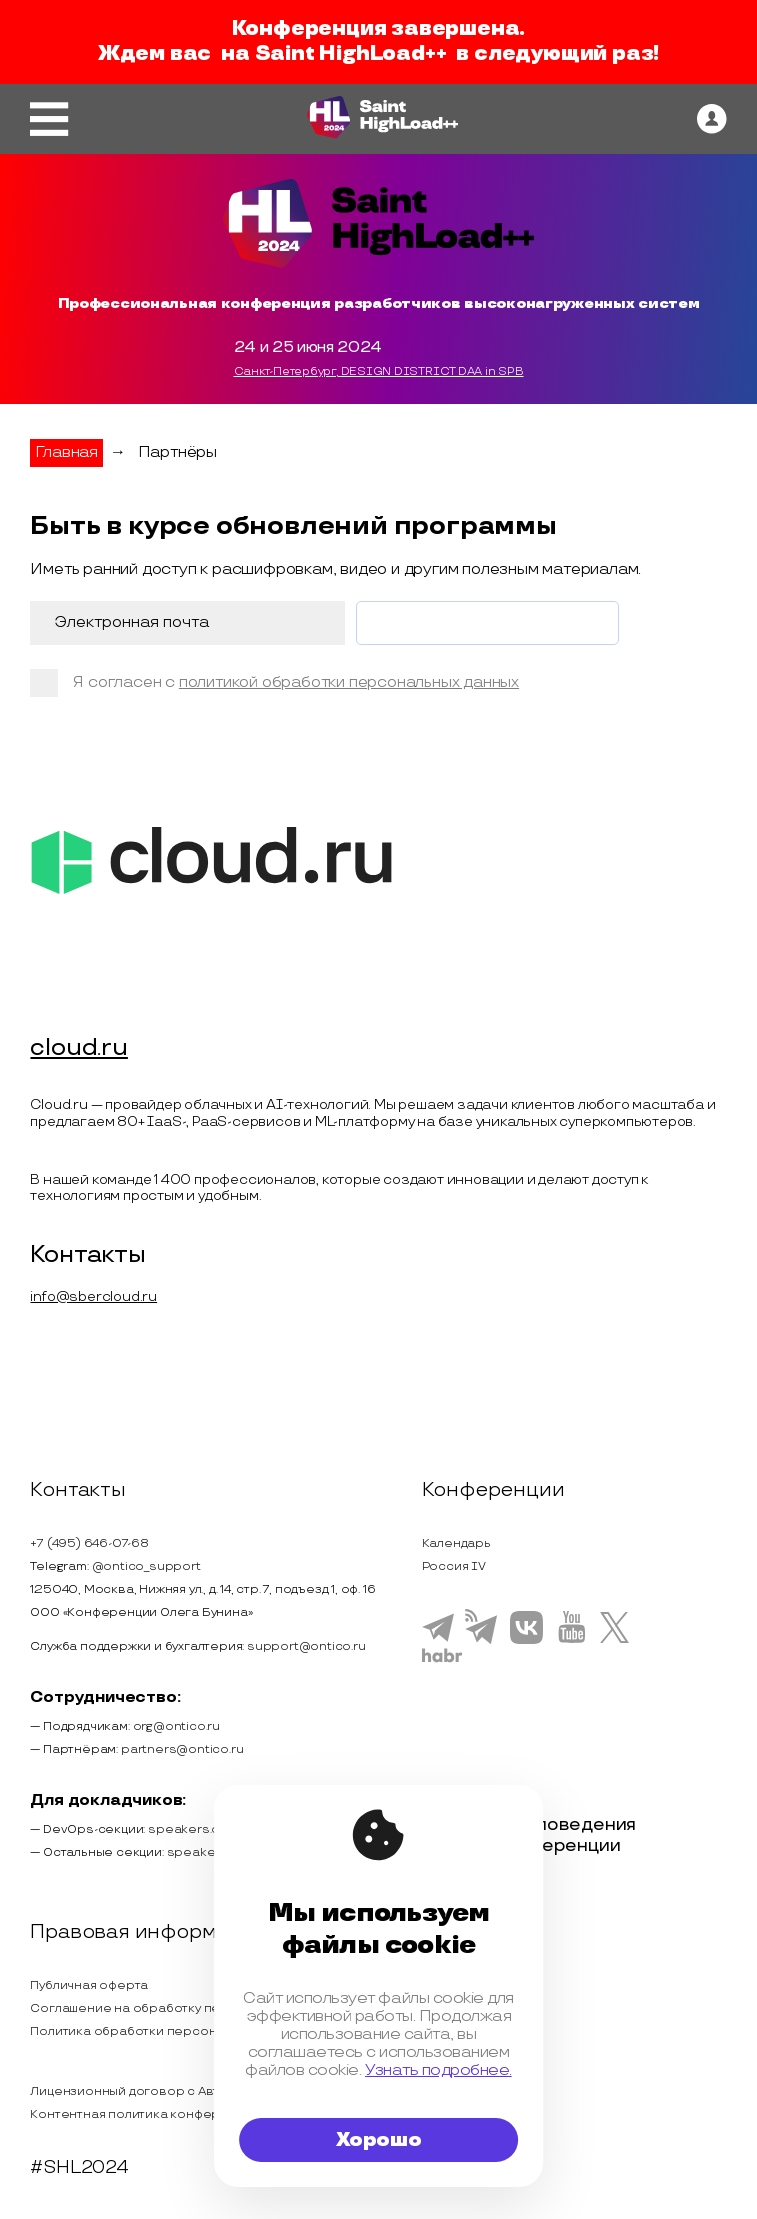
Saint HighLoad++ (351, 54)
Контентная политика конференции (144, 2114)
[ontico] (712, 119)
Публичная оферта (89, 1985)
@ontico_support (146, 1566)
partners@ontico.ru (182, 1749)
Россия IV (454, 1566)
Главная (66, 452)
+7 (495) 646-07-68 (89, 1543)
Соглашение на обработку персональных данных (187, 2008)
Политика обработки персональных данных (168, 2032)
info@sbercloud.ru (93, 1296)
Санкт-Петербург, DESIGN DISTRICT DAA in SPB (379, 371)
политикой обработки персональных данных (349, 682)
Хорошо (379, 2140)
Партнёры (177, 452)
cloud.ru (78, 1048)
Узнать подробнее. (438, 2070)
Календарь (456, 1543)
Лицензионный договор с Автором (142, 2091)
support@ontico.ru (306, 1646)
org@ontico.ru (176, 1726)
